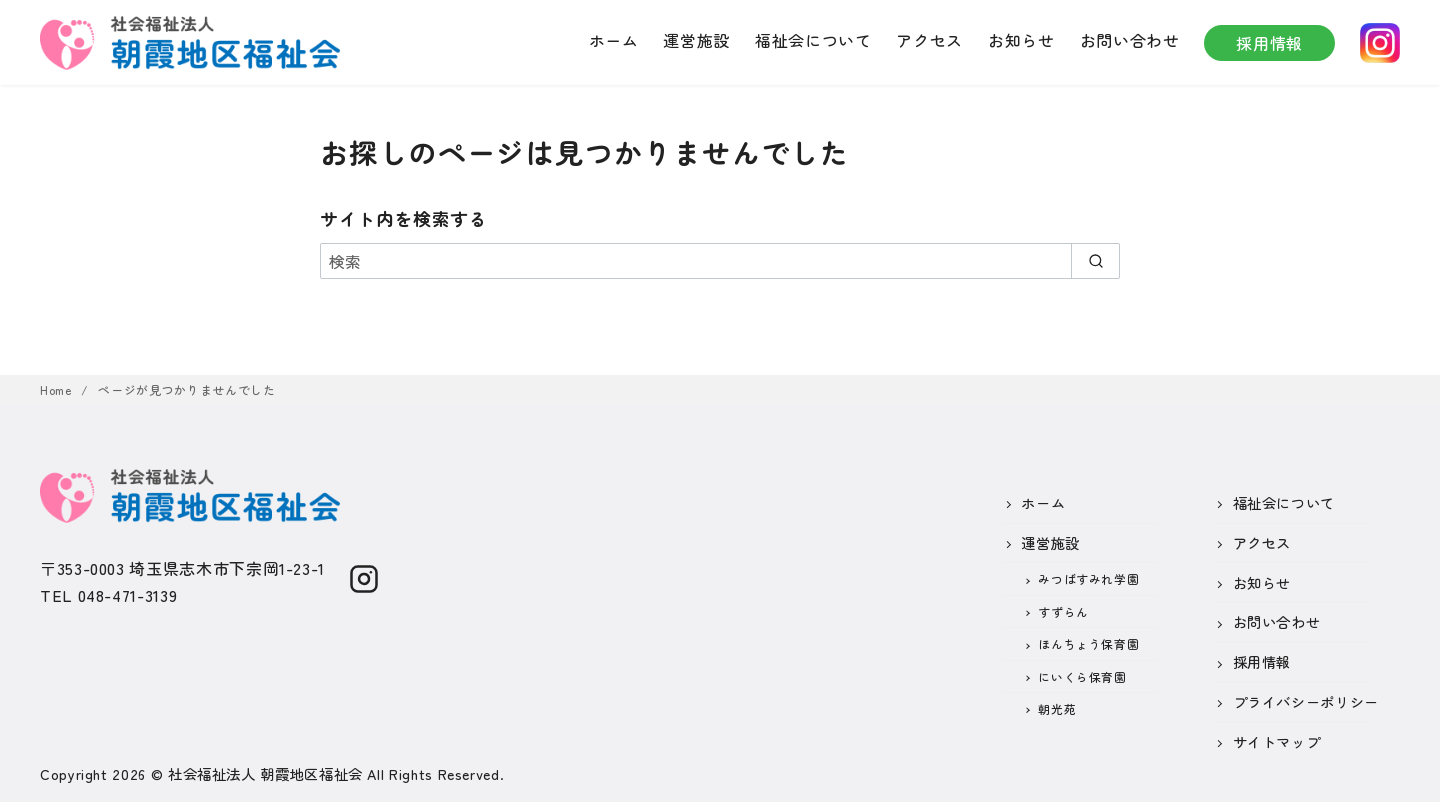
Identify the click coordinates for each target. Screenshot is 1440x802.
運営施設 (696, 40)
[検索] (720, 261)
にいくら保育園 (1082, 676)
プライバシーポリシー (1306, 701)
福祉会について (813, 40)
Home (57, 389)
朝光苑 (1057, 708)
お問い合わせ (1130, 40)
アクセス (929, 40)
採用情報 (1269, 43)
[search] (1095, 261)
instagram (1380, 43)
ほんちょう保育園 (1088, 643)
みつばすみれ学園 (1088, 578)
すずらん (1063, 611)
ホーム (614, 40)
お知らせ (1021, 40)
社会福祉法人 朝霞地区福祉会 (265, 773)
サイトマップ (1277, 741)
